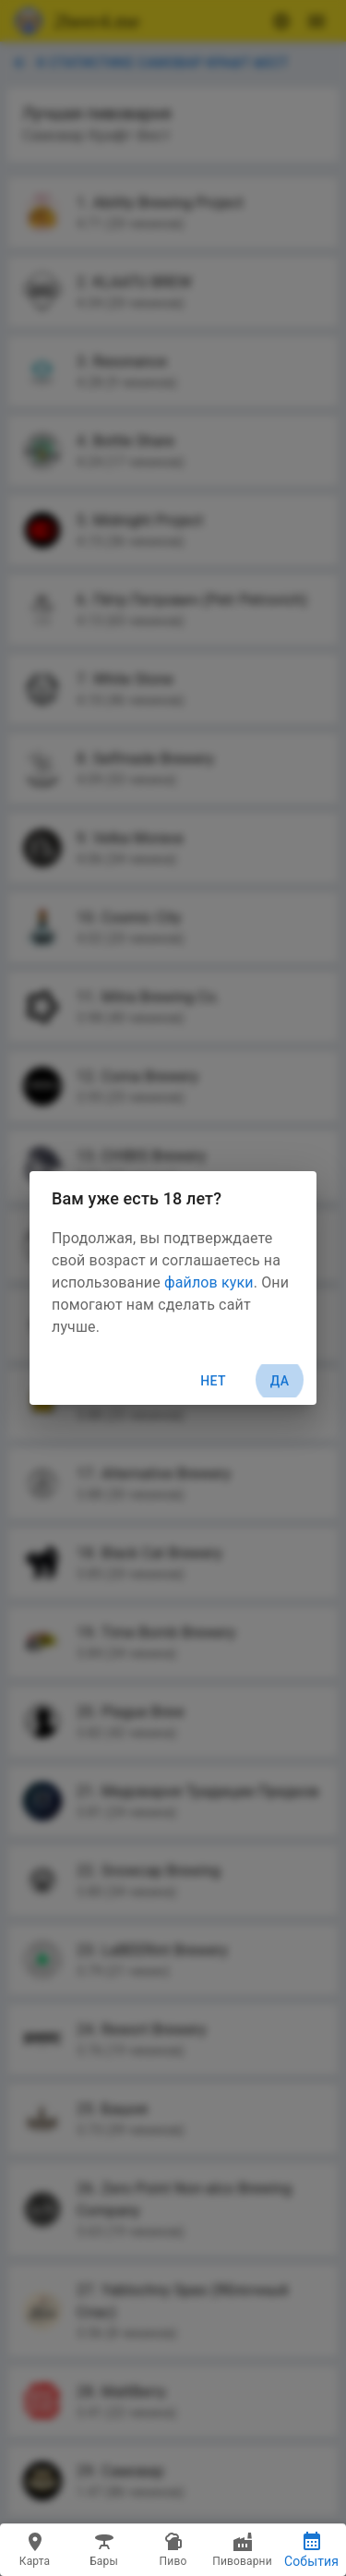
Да (279, 1381)
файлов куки (209, 1282)
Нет (213, 1380)
